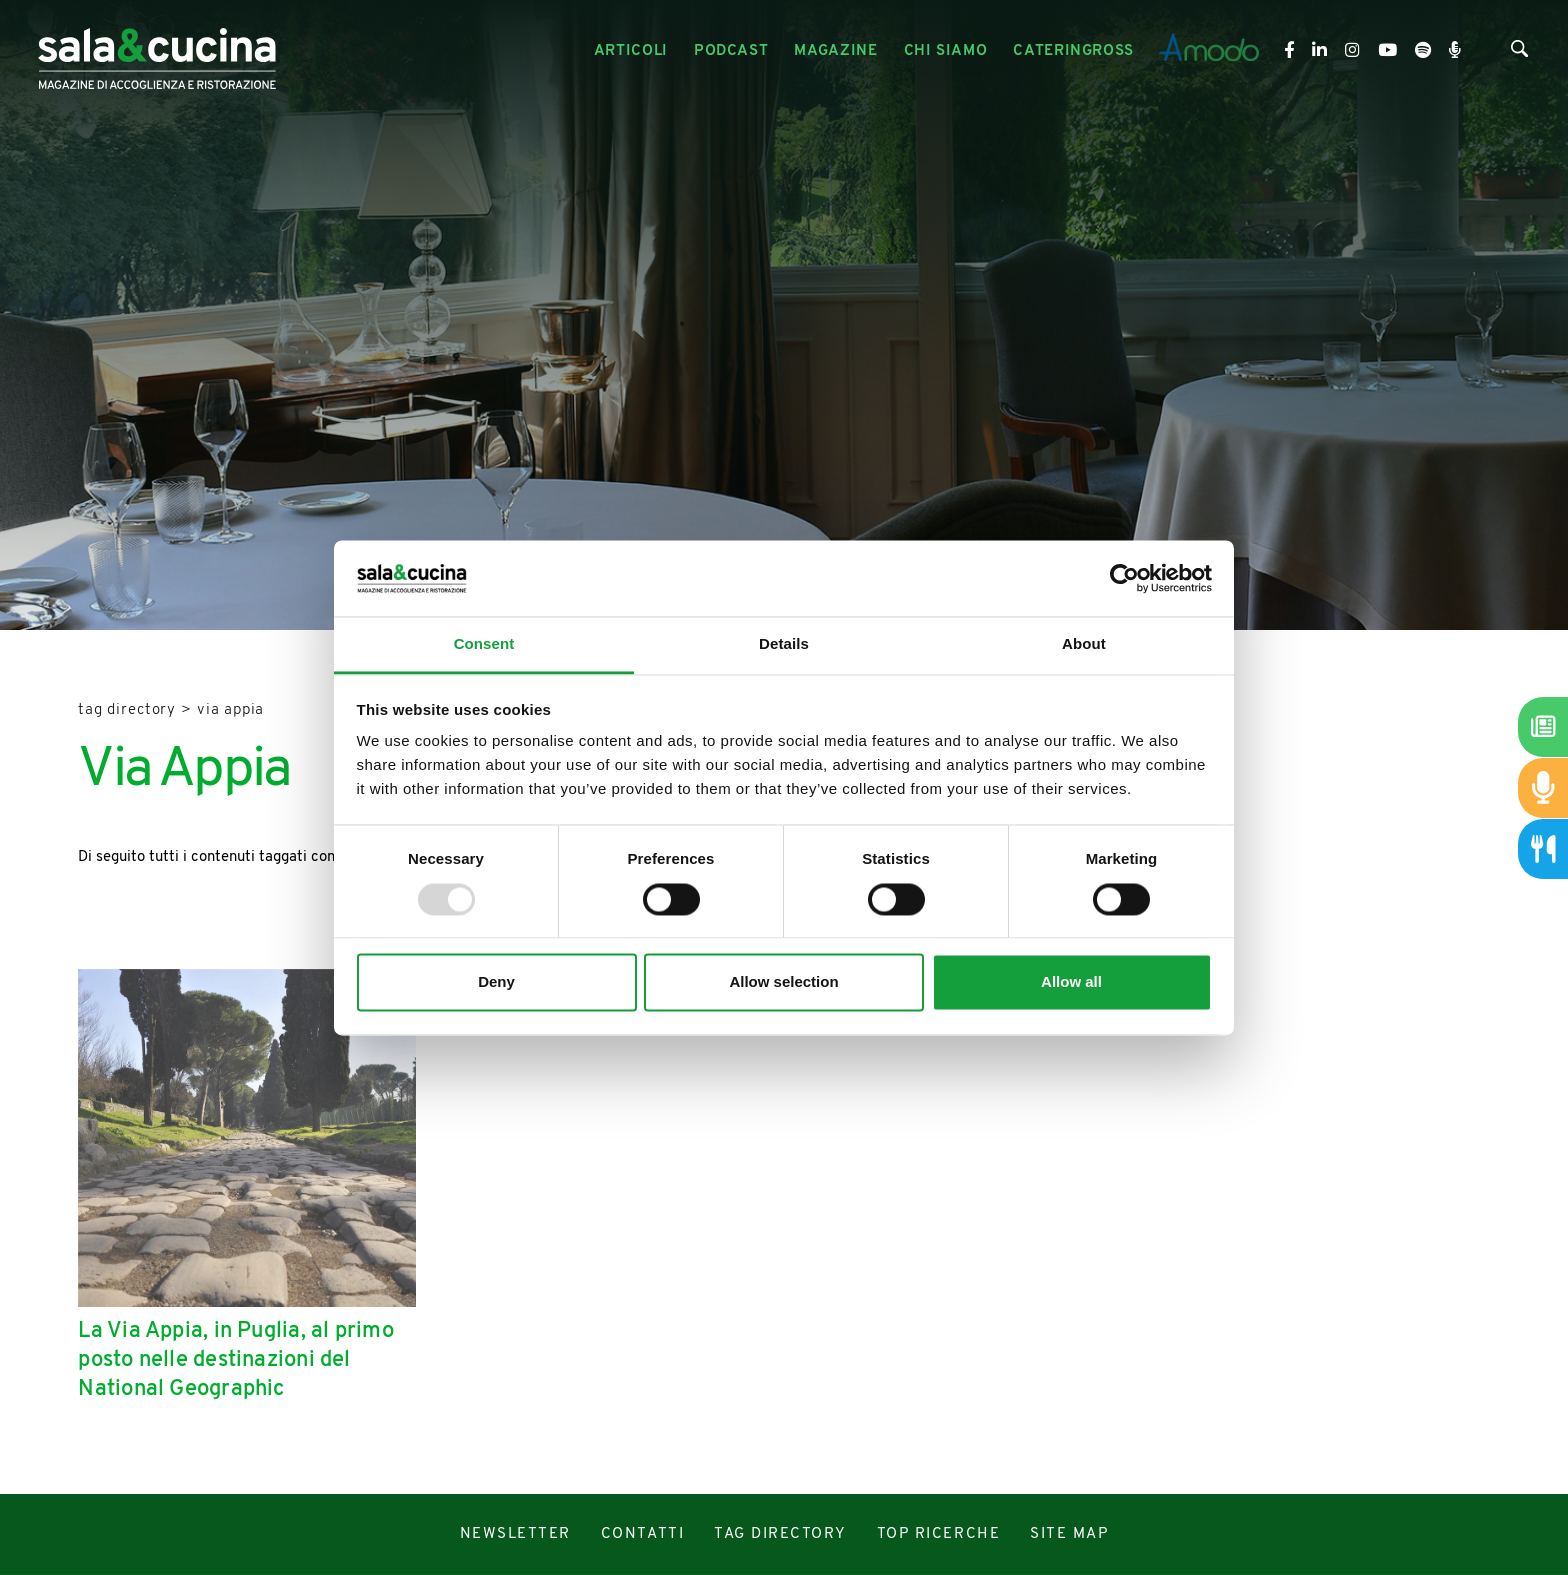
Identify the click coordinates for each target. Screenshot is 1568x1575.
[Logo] (157, 51)
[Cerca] (1519, 53)
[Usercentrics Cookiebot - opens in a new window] (1124, 578)
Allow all (1071, 982)
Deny (496, 982)
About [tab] (1084, 644)
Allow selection (783, 982)
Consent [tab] (484, 644)
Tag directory (127, 710)
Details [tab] (784, 644)
